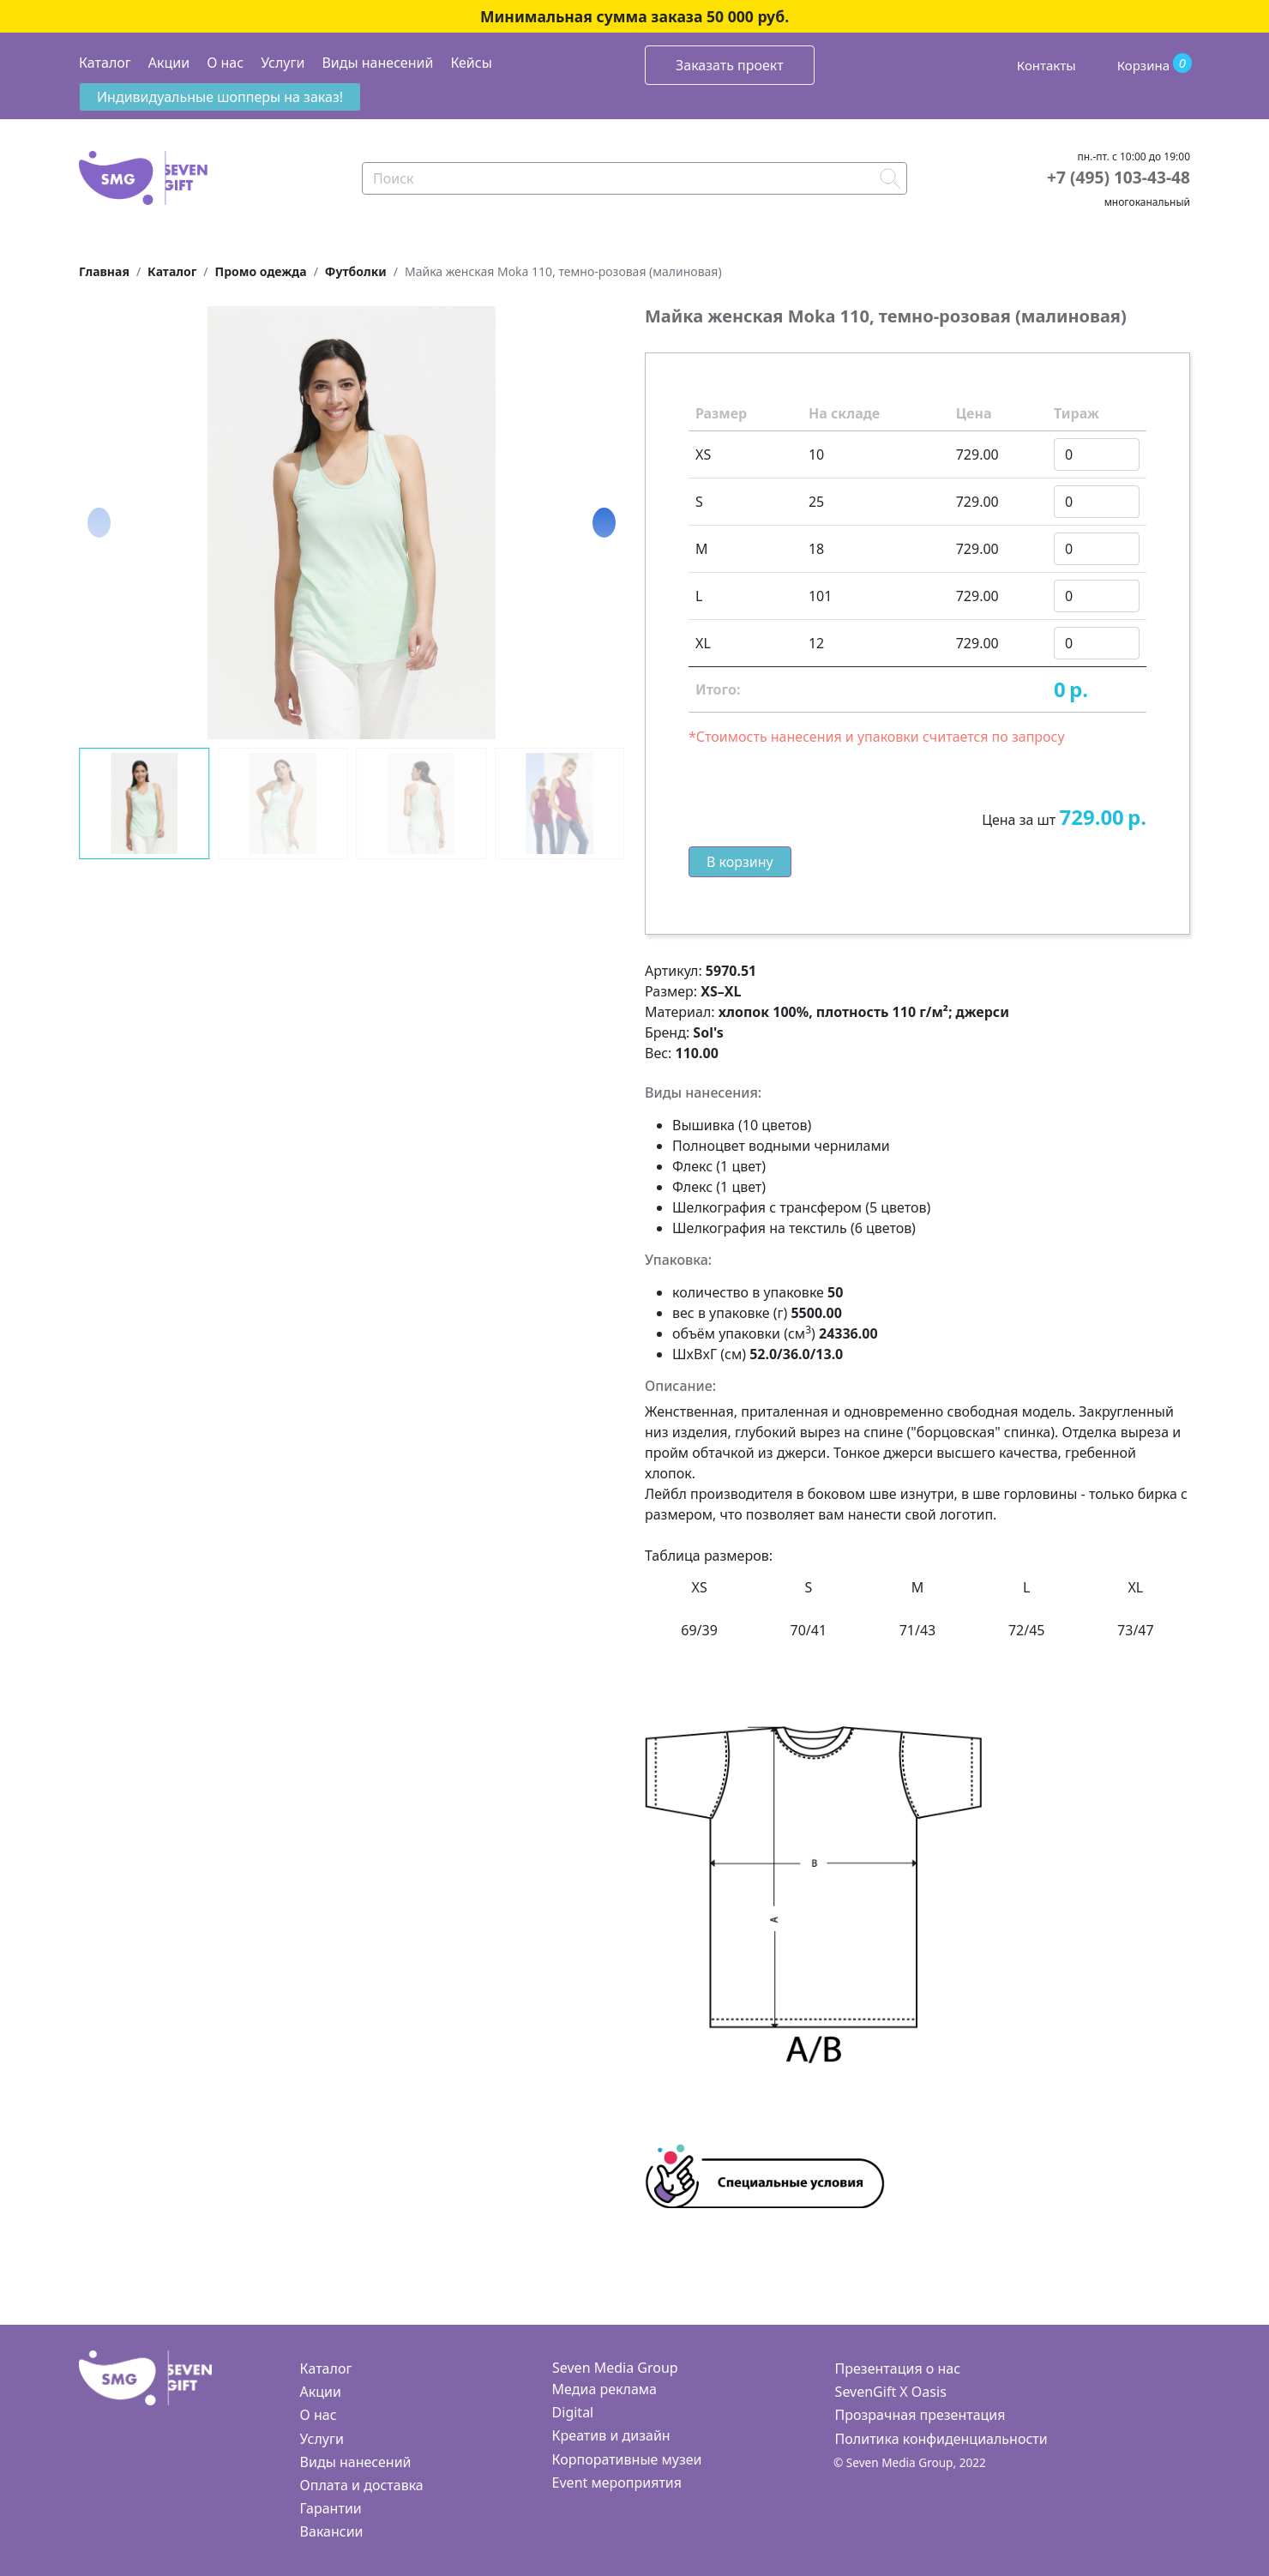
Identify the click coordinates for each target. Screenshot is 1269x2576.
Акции (168, 62)
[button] (604, 522)
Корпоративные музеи (627, 2459)
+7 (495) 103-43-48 (1118, 177)
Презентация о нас (897, 2368)
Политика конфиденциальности (941, 2438)
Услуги (282, 62)
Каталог (105, 62)
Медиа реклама (604, 2389)
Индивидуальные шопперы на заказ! (220, 96)
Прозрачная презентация (920, 2414)
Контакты (1046, 65)
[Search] (634, 178)
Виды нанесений (377, 62)
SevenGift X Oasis (891, 2391)
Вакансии (332, 2531)
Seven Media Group (615, 2367)
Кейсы (470, 62)
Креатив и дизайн (611, 2435)
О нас (225, 62)
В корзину (740, 861)
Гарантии (331, 2508)
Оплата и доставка (362, 2485)
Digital (573, 2412)
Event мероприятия (617, 2482)
